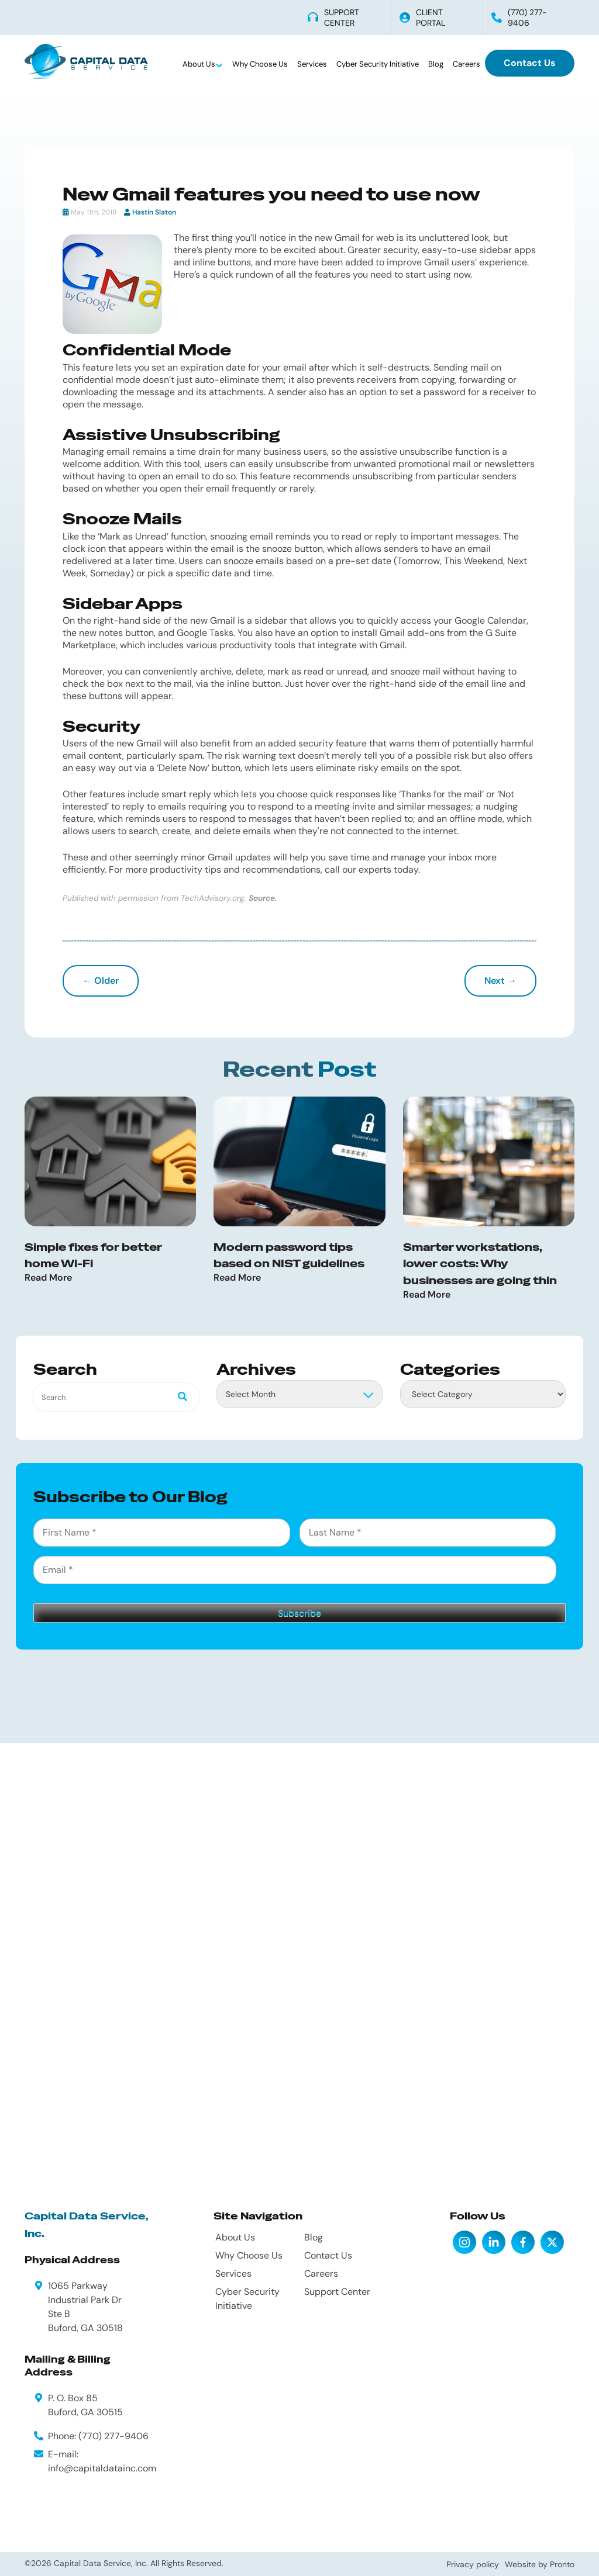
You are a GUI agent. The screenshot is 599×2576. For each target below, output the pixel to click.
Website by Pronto (539, 2564)
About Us (200, 64)
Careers (466, 64)
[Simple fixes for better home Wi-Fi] (110, 1161)
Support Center (337, 2292)
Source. (263, 898)
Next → (500, 980)
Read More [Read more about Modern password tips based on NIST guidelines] (237, 1278)
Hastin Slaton (154, 212)
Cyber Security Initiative (377, 64)
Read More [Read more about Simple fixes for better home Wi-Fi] (48, 1278)
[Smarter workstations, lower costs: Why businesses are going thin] (488, 1161)
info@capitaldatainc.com (102, 2468)
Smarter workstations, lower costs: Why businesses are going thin (480, 1264)
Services (312, 64)
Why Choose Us (260, 64)
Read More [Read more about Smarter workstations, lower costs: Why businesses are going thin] (426, 1295)
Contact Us (530, 63)
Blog (435, 64)
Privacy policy (472, 2564)
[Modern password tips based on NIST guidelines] (299, 1161)
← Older (100, 980)
